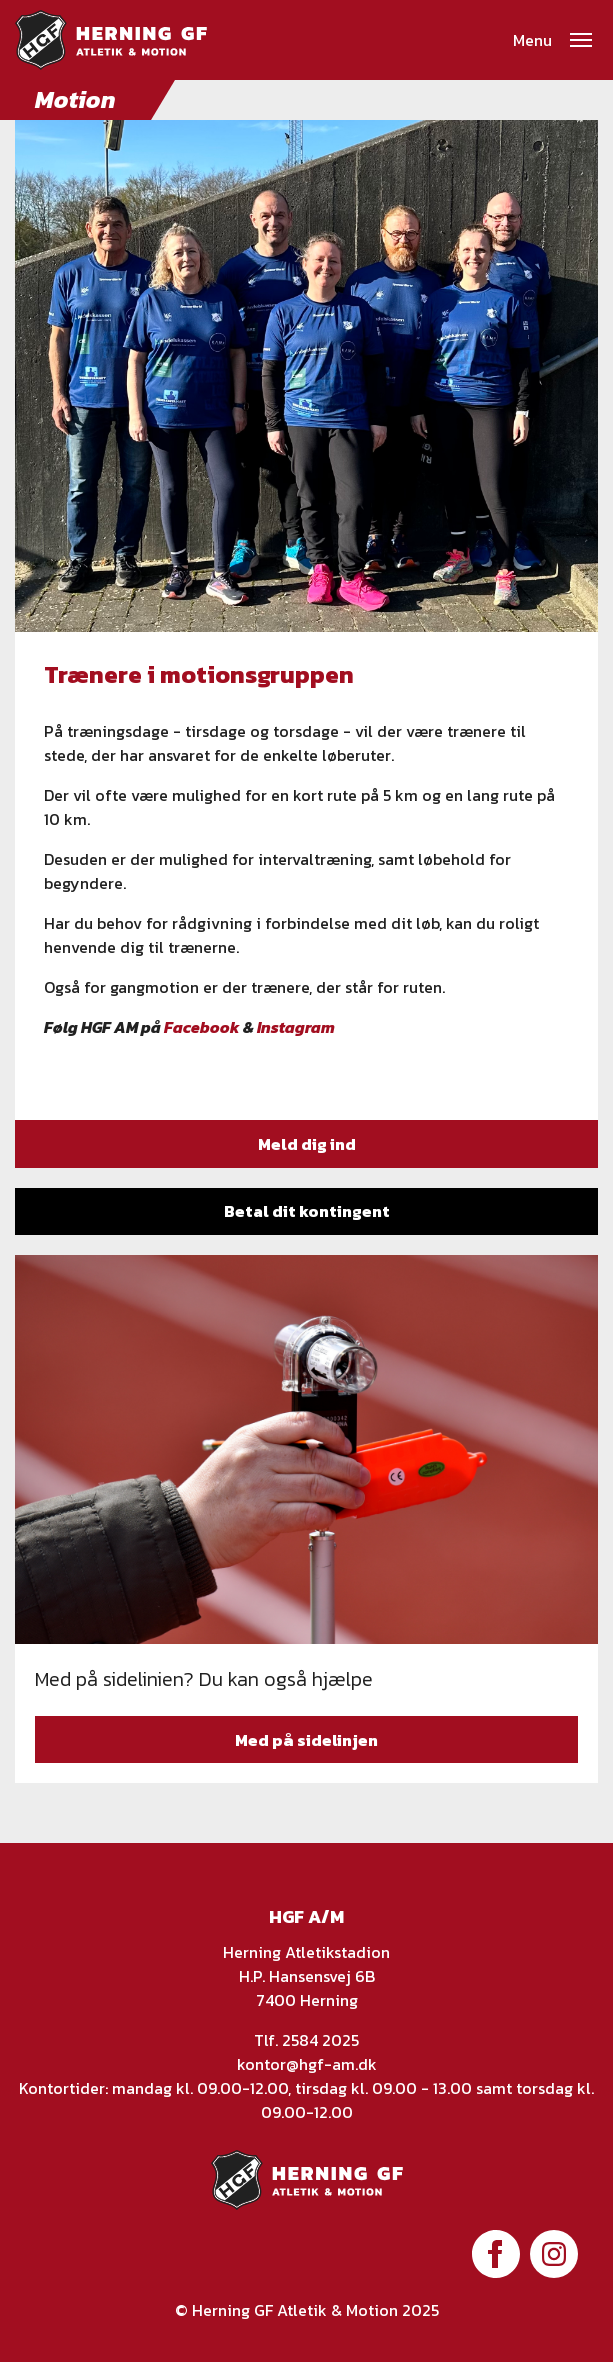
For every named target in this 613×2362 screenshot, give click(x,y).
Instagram (296, 1027)
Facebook (202, 1027)
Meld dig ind (307, 1144)
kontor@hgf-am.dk (307, 2064)
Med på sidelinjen (306, 1740)
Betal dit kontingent (307, 1211)
